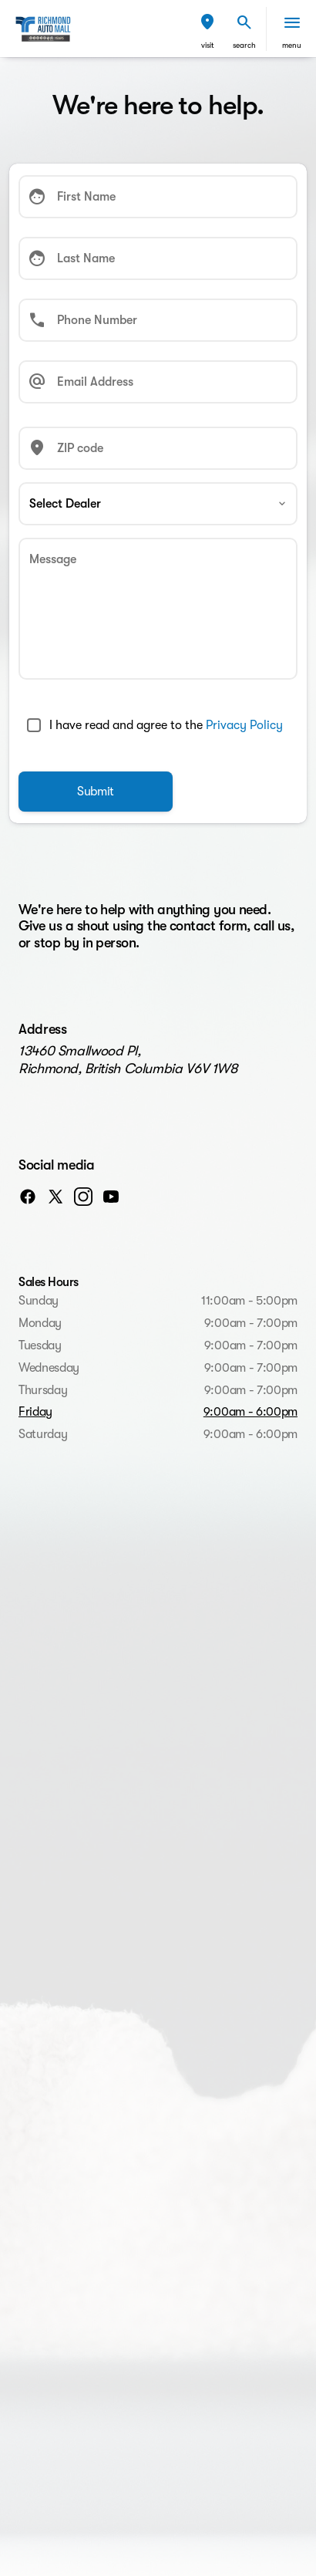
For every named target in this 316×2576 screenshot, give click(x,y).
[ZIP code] (158, 448)
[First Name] (158, 196)
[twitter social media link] (55, 1196)
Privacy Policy (244, 725)
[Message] (158, 609)
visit (207, 45)
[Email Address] (158, 381)
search (244, 45)
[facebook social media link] (27, 1196)
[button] (207, 29)
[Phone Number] (158, 320)
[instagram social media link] (83, 1196)
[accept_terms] (33, 725)
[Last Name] (158, 258)
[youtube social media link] (111, 1196)
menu (291, 45)
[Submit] (95, 791)
